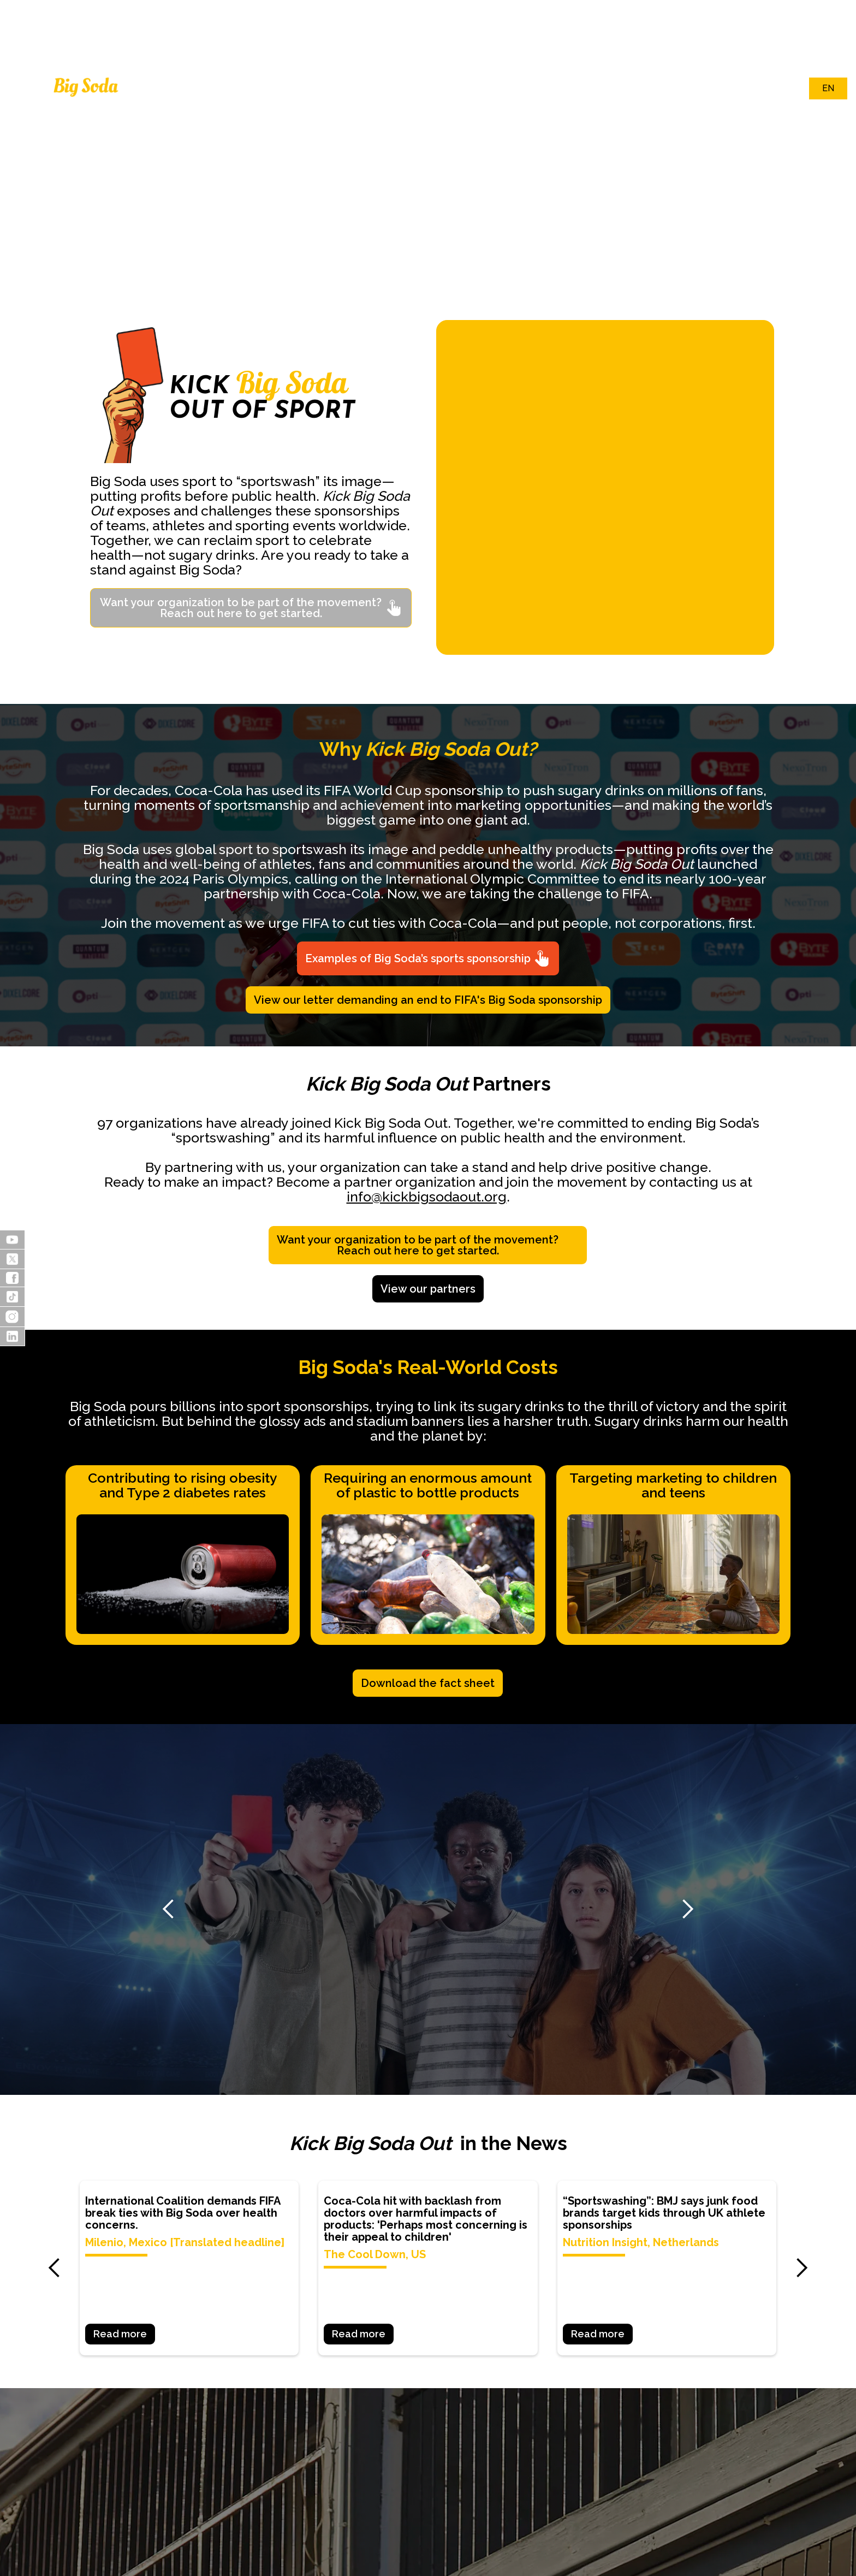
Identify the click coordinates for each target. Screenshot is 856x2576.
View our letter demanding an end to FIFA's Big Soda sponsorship (428, 999)
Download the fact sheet (428, 1683)
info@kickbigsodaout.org (427, 1196)
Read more (120, 2334)
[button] (54, 146)
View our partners (428, 1288)
